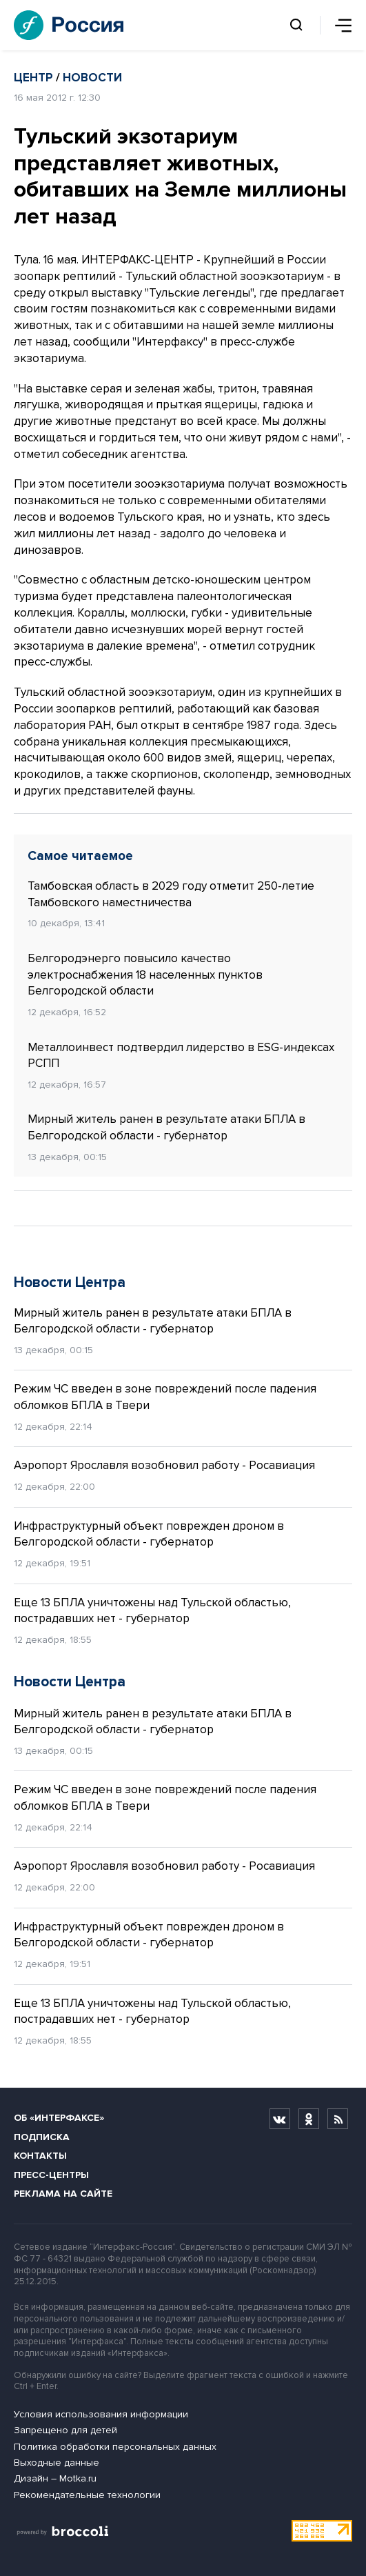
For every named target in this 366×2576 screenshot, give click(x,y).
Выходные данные (56, 2462)
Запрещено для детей (65, 2430)
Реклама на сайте (63, 2193)
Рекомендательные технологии (87, 2495)
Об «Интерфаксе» (59, 2118)
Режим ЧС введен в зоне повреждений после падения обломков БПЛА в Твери (165, 1396)
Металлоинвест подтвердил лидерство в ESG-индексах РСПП (181, 1055)
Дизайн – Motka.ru (55, 2478)
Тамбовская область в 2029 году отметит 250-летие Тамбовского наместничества (171, 894)
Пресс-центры (51, 2175)
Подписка (42, 2137)
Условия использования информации (101, 2414)
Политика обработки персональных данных (115, 2447)
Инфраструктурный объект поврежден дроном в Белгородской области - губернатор (149, 1534)
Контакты (40, 2155)
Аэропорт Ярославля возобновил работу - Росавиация (164, 1465)
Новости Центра (69, 1282)
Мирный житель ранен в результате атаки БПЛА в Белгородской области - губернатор (166, 1127)
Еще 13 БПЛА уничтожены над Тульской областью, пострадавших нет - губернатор (152, 1610)
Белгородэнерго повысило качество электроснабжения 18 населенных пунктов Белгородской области (145, 975)
